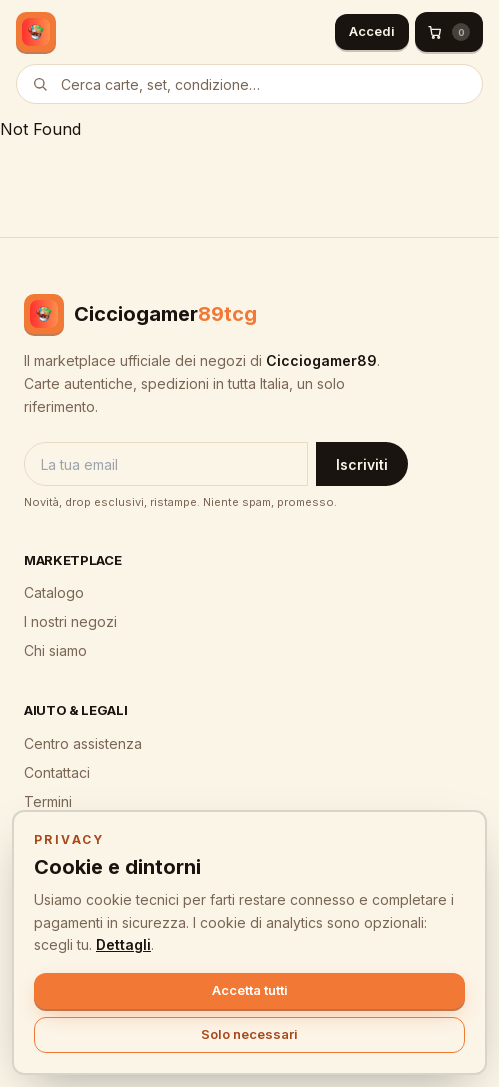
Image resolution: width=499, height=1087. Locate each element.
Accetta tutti (250, 990)
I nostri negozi (70, 621)
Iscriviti (362, 464)
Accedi (372, 31)
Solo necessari (249, 1034)
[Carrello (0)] (449, 32)
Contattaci (57, 772)
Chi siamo (55, 650)
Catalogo (54, 592)
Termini (48, 801)
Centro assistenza (83, 743)
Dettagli (123, 944)
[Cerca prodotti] (249, 84)
